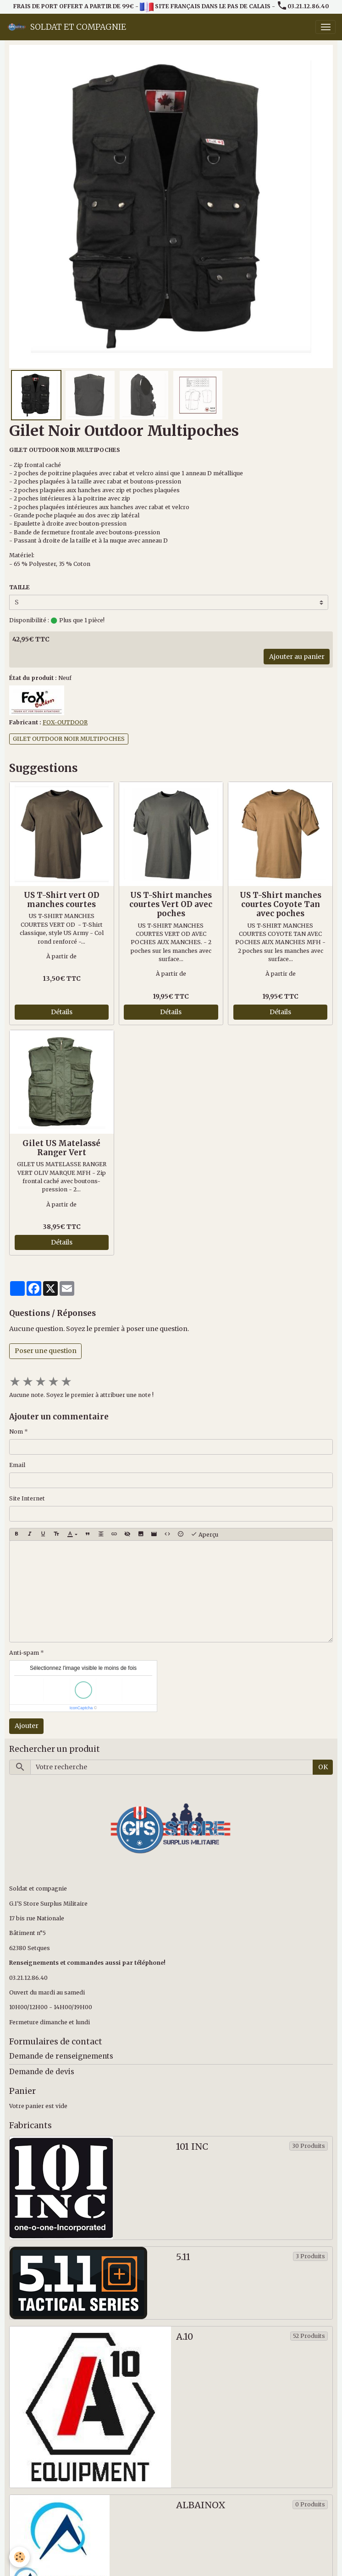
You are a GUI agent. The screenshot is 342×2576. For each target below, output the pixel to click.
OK (323, 1767)
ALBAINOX (201, 2505)
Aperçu (204, 1534)
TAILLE (19, 587)
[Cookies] (19, 2557)
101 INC (192, 2146)
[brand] (66, 27)
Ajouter (27, 1726)
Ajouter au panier (297, 656)
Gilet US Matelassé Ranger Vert (61, 1148)
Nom (16, 1431)
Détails (61, 1012)
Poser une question (46, 1351)
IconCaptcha (81, 1708)
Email (17, 1465)
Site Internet (27, 1498)
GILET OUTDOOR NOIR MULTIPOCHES (69, 738)
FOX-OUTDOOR (65, 722)
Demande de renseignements (61, 2056)
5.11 (183, 2257)
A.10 (184, 2336)
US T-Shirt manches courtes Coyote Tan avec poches (280, 904)
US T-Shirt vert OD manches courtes (61, 899)
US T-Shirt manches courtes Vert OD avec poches (170, 904)
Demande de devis (41, 2071)
